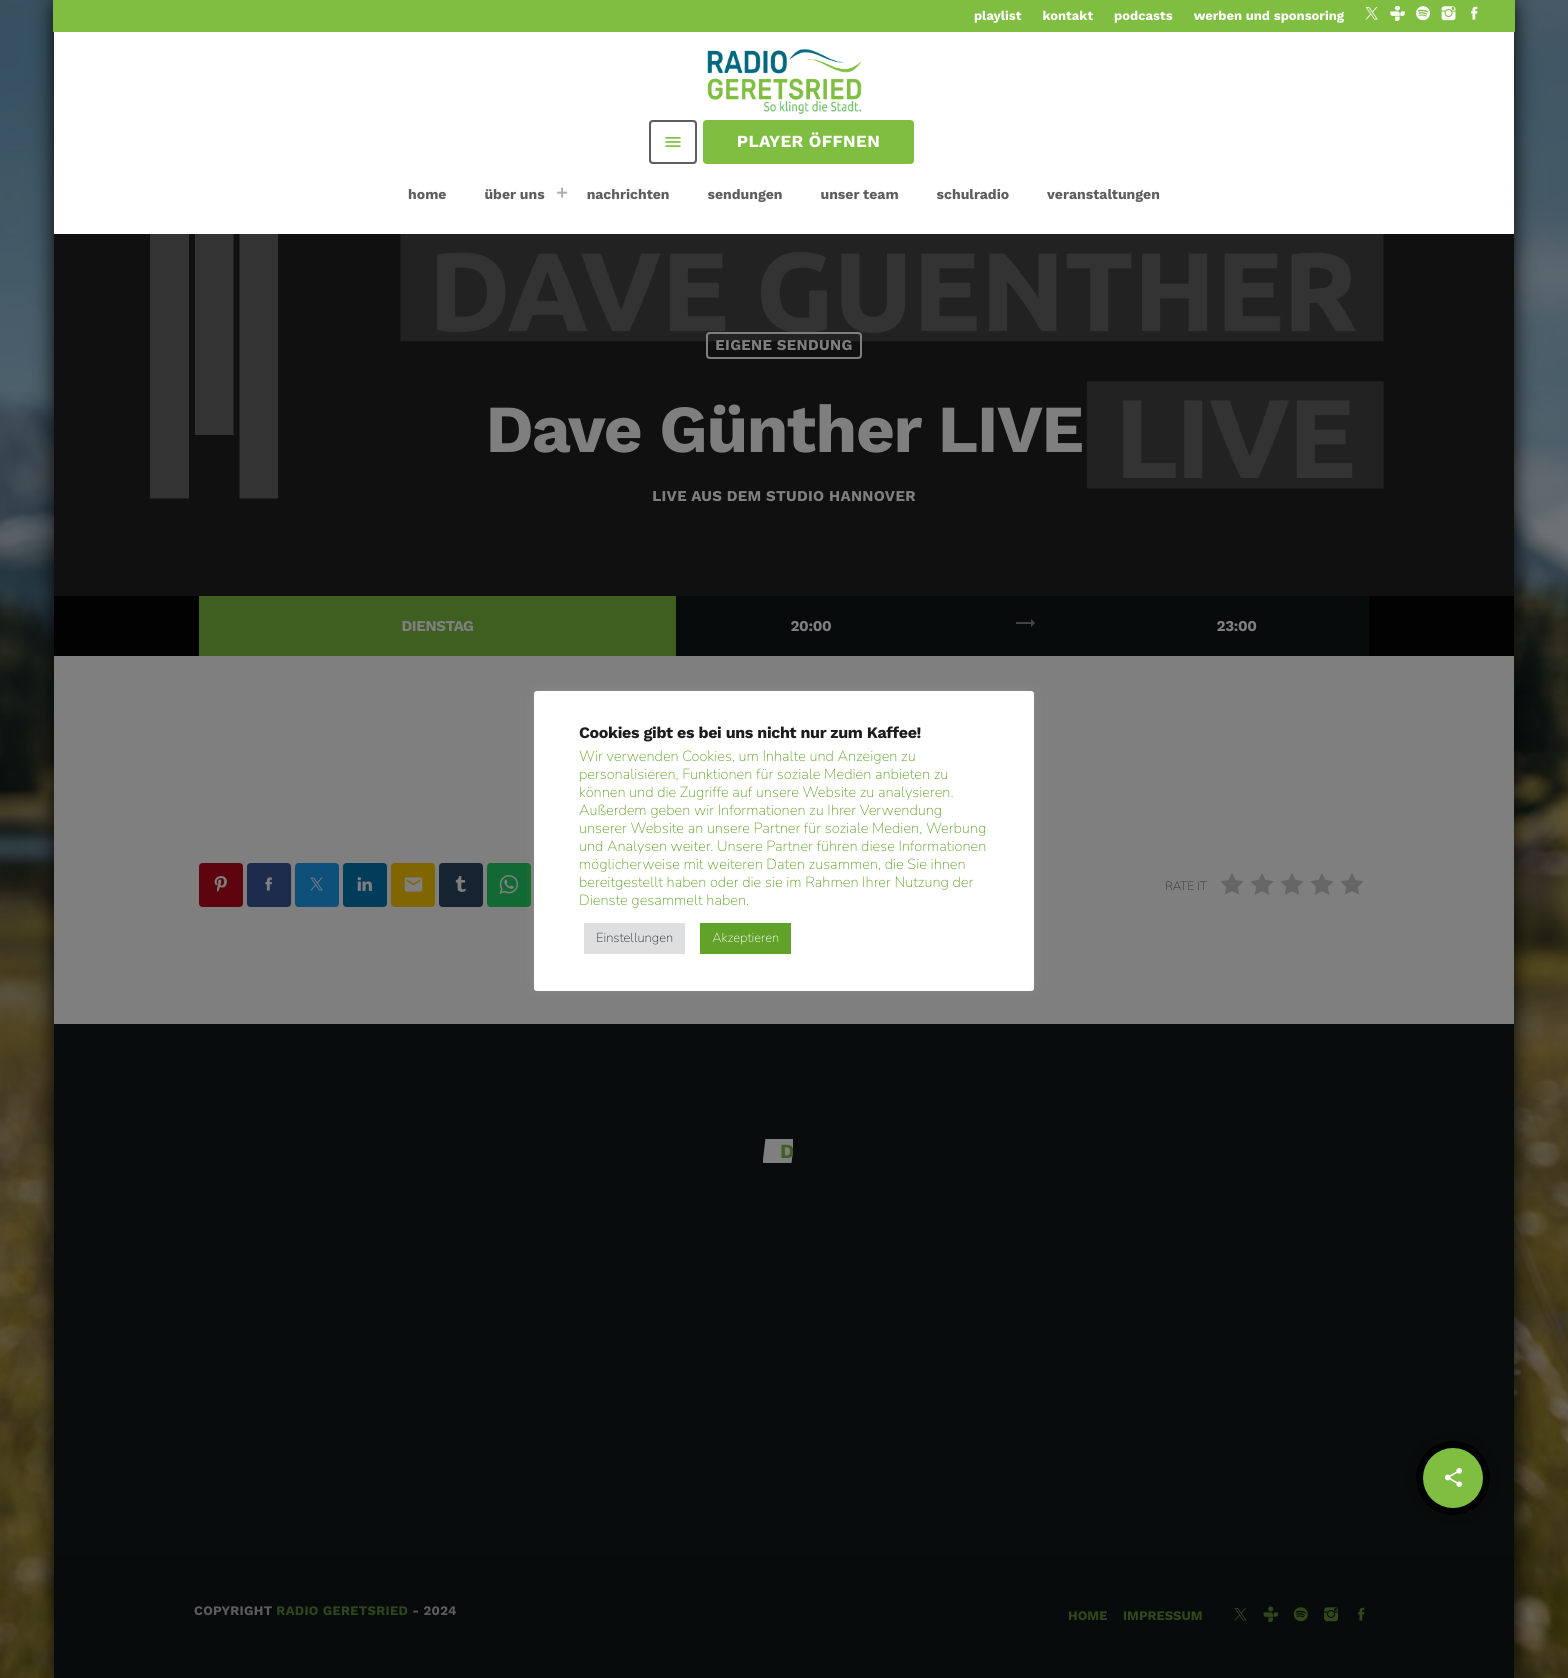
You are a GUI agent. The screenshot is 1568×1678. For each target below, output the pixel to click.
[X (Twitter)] (1372, 16)
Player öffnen (808, 142)
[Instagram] (1449, 16)
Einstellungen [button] (634, 938)
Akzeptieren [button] (745, 938)
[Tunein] (1398, 16)
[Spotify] (1423, 16)
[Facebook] (1474, 16)
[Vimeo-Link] (786, 80)
